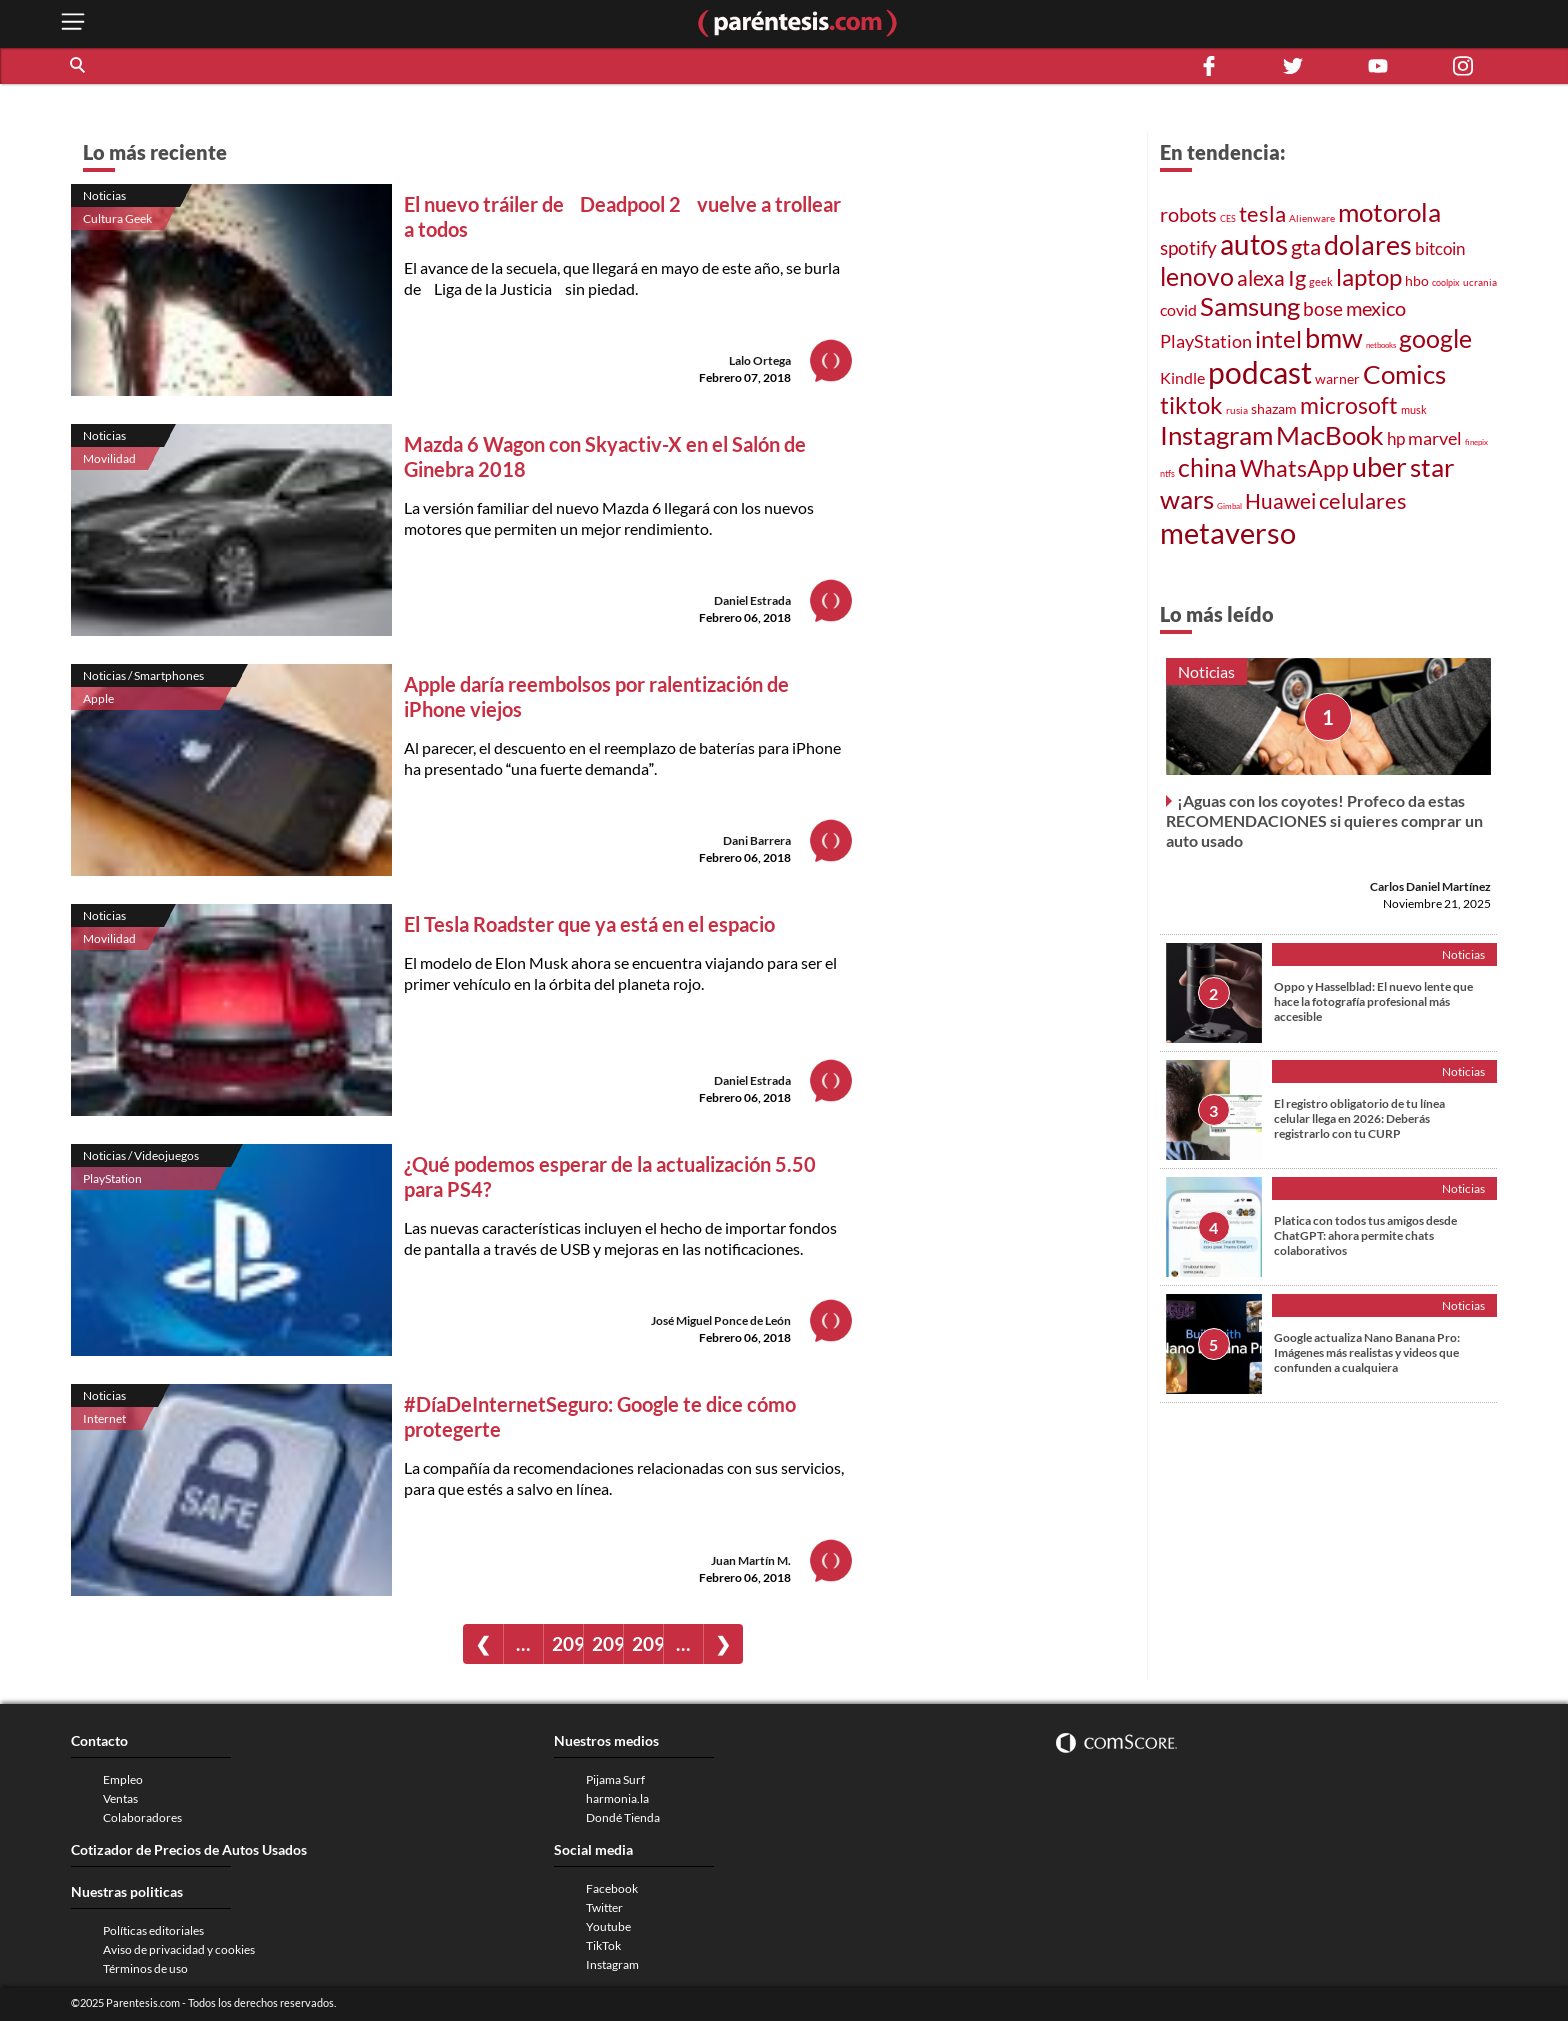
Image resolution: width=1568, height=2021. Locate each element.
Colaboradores (142, 1817)
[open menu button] (73, 23)
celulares (1363, 500)
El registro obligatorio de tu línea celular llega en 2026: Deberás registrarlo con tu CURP (1359, 1118)
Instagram (1216, 435)
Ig (1297, 277)
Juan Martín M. (751, 1560)
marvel (1435, 438)
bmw (1334, 337)
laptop (1369, 276)
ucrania (1480, 282)
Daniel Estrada (752, 600)
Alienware (1312, 218)
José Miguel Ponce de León (721, 1320)
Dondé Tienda (623, 1817)
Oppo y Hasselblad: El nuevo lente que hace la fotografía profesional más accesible (1373, 1001)
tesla (1262, 213)
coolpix (1446, 282)
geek (1321, 281)
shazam (1274, 408)
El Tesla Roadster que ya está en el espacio (589, 924)
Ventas (120, 1798)
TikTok (603, 1945)
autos (1254, 244)
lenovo (1197, 276)
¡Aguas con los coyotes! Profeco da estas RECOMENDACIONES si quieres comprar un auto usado (1324, 820)
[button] (79, 66)
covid (1178, 310)
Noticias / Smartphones (143, 675)
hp (1396, 439)
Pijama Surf (615, 1779)
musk (1414, 409)
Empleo (123, 1779)
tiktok (1191, 404)
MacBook (1330, 435)
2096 (647, 1643)
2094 (567, 1643)
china (1207, 467)
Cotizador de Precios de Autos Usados (189, 1849)
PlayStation (112, 1178)
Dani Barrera (757, 840)
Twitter (604, 1907)
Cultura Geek (117, 218)
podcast (1260, 372)
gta (1306, 246)
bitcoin (1440, 248)
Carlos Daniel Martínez (1430, 886)
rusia (1237, 410)
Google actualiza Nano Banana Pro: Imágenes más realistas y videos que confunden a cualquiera (1367, 1352)
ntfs (1167, 473)
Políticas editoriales (153, 1930)
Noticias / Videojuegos (141, 1155)
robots (1188, 214)
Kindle (1182, 377)
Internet (104, 1418)
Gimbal (1229, 506)
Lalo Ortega (760, 360)
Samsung (1250, 306)
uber (1379, 467)
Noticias (104, 195)
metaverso (1228, 532)
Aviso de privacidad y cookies (179, 1949)
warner (1337, 378)
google (1435, 338)
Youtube (608, 1926)
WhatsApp (1294, 468)
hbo (1417, 280)
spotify (1188, 247)
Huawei (1280, 501)
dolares (1368, 245)
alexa (1261, 278)
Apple (98, 698)
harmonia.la (617, 1798)
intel (1278, 338)
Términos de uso (145, 1968)
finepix (1476, 442)
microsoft (1349, 405)
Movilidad (109, 458)
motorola (1389, 212)
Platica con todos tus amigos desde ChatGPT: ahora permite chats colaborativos (1365, 1235)
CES (1228, 218)
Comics (1404, 374)
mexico (1376, 308)
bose (1323, 308)
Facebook (612, 1888)
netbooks (1381, 345)
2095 (607, 1643)
